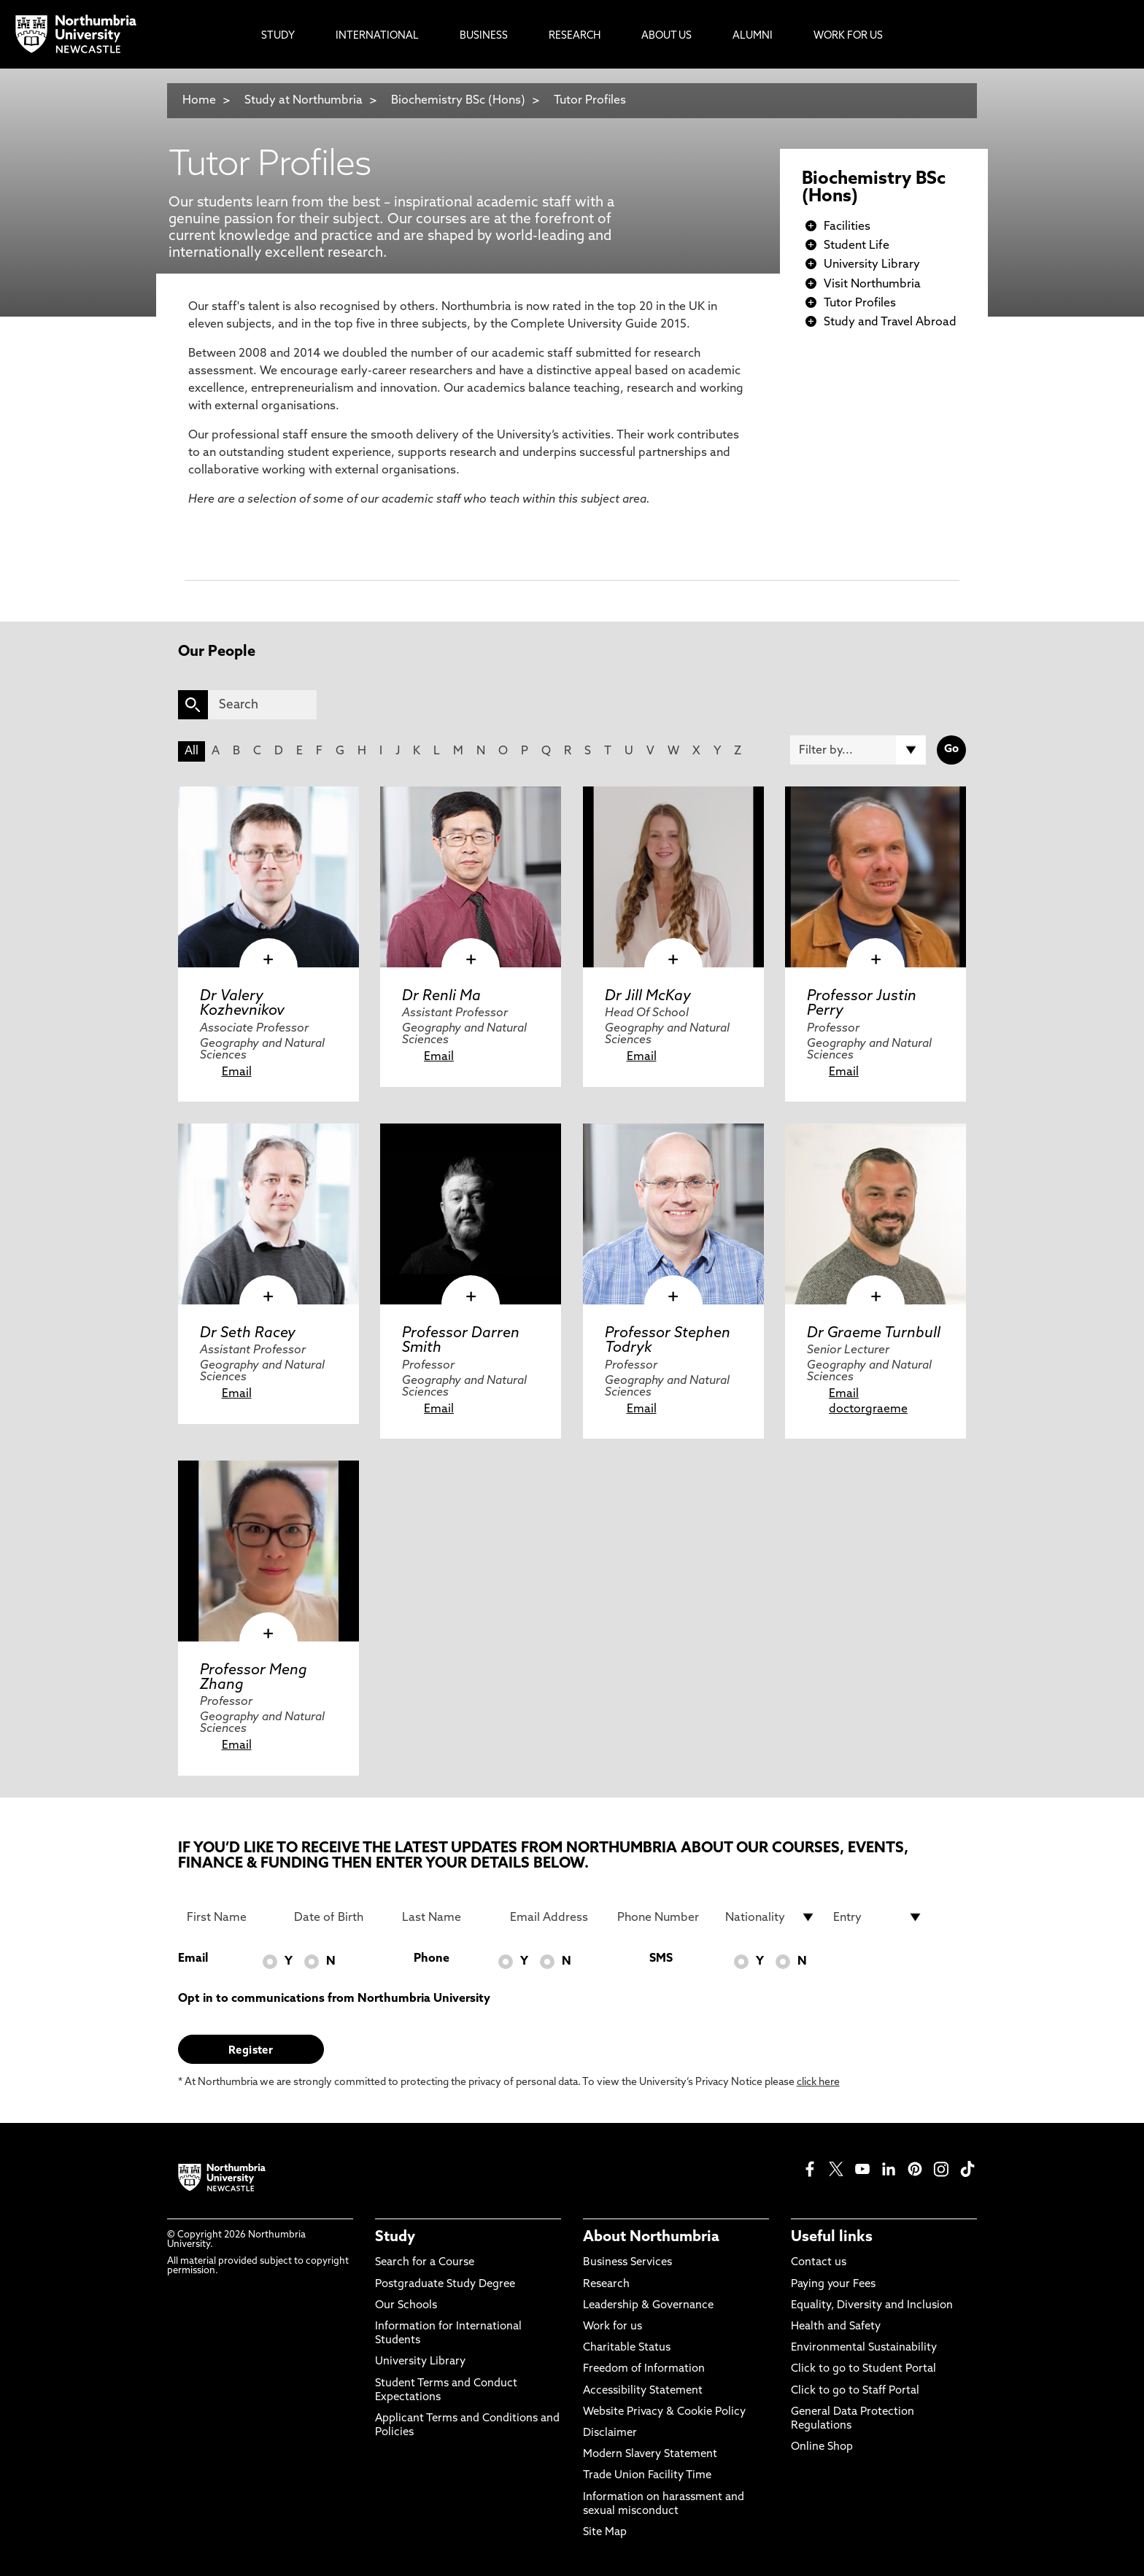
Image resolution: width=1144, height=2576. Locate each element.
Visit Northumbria (872, 284)
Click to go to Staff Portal (855, 2391)
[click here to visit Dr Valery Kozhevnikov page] (268, 876)
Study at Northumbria (303, 101)
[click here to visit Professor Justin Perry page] (875, 876)
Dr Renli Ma (441, 996)
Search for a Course (424, 2262)
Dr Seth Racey (247, 1333)
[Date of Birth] (339, 1917)
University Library (872, 265)
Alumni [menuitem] (753, 36)
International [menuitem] (377, 36)
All (191, 751)
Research (606, 2284)
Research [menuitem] (574, 36)
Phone (431, 1959)
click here (818, 2082)
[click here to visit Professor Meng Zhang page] (268, 1551)
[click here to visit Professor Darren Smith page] (470, 1213)
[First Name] (232, 1917)
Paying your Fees (833, 2284)
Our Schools (406, 2305)
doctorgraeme (868, 1409)
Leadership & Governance (648, 2305)
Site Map (605, 2532)
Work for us (612, 2326)
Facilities (847, 227)
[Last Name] (447, 1917)
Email (237, 1072)
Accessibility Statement (643, 2391)
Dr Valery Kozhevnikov (242, 1003)
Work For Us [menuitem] (848, 36)
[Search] (262, 704)
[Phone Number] (662, 1917)
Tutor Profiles (590, 101)
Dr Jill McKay (648, 996)
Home (199, 101)
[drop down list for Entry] (878, 1917)
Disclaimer (610, 2433)
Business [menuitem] (484, 36)
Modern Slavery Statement (650, 2454)
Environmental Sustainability (864, 2348)
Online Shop (822, 2447)
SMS (661, 1959)
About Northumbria (651, 2237)
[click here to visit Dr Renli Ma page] (470, 876)
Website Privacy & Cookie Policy (664, 2412)
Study (395, 2237)
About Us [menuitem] (666, 36)
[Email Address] (555, 1917)
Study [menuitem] (278, 36)
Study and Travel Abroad (890, 322)
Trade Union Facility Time (647, 2475)
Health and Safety (836, 2326)
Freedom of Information (644, 2369)
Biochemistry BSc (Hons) (458, 101)
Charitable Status (626, 2348)
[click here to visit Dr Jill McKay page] (673, 876)
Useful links (832, 2237)
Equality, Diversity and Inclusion (872, 2305)
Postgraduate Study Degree (445, 2284)
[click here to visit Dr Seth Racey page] (268, 1213)
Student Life (856, 246)
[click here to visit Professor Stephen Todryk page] (673, 1213)
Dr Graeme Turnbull (873, 1333)
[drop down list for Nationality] (770, 1917)
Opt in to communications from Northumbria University (334, 1999)
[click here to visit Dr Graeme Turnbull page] (875, 1213)
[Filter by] (858, 750)
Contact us (818, 2262)
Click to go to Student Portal (863, 2369)
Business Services (627, 2262)
